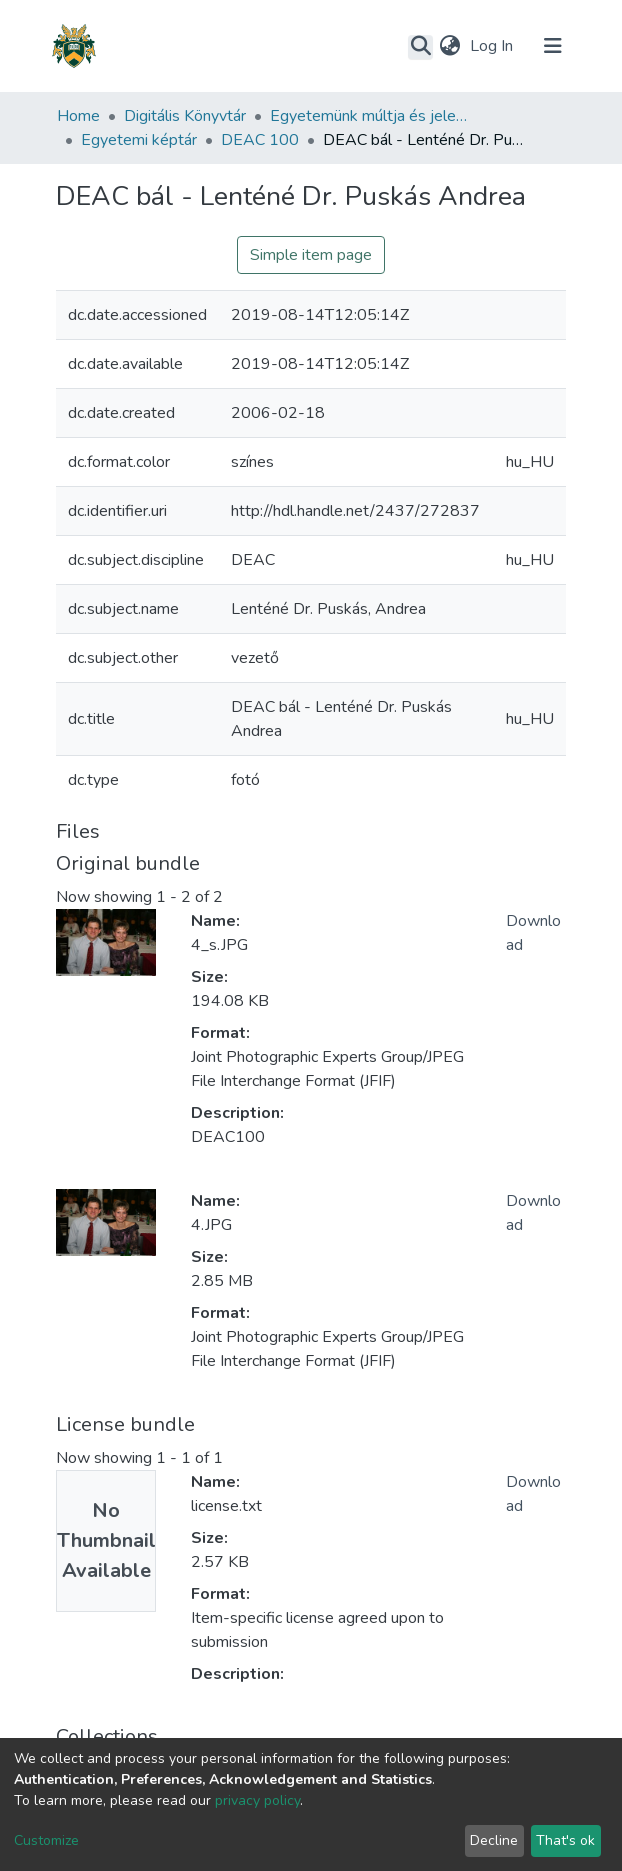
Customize (46, 1840)
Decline (494, 1840)
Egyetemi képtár (139, 140)
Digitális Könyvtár (185, 116)
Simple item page (311, 255)
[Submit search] (420, 47)
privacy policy (257, 1800)
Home (78, 116)
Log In (493, 46)
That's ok (565, 1840)
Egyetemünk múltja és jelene (370, 116)
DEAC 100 (260, 140)
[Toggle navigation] (553, 46)
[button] (449, 46)
